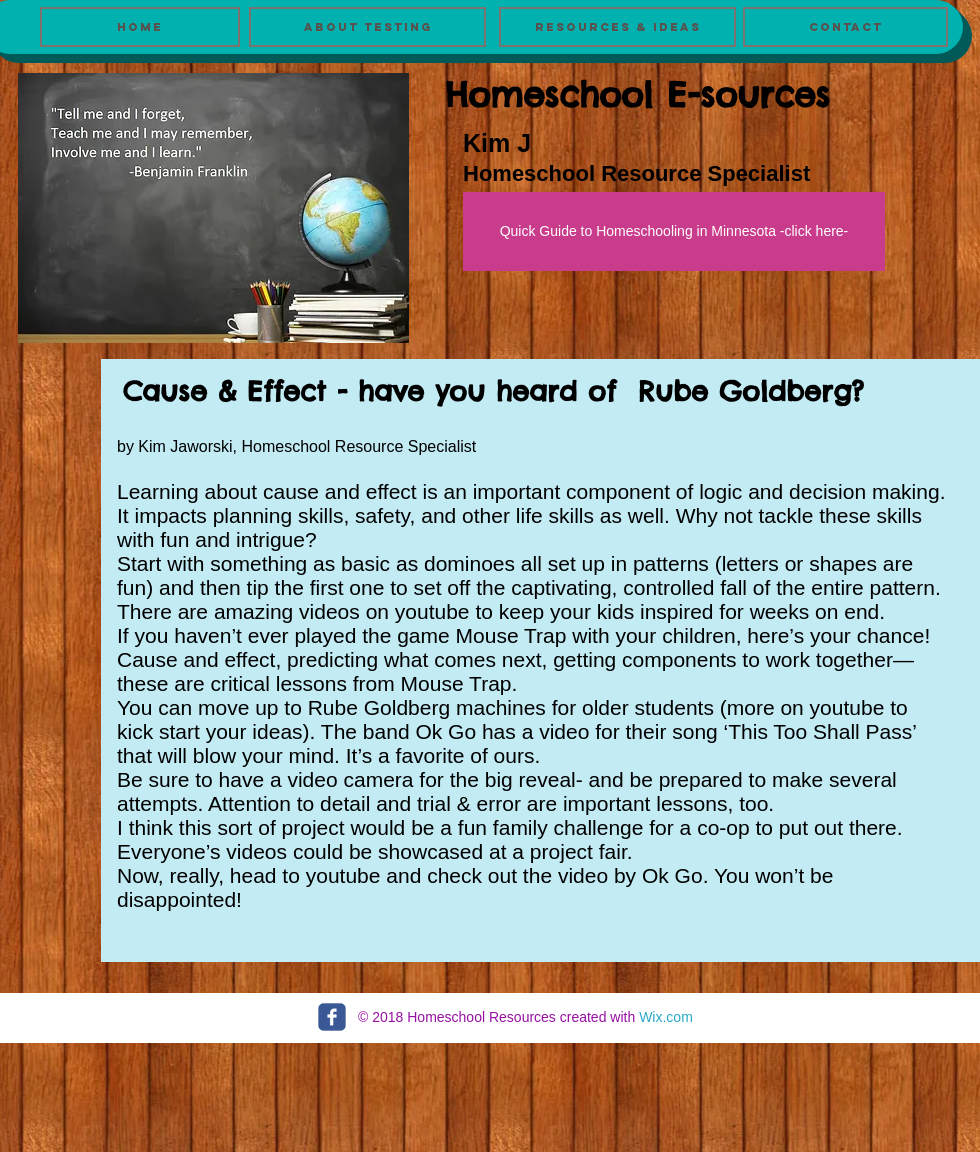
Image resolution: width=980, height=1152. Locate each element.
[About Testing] (367, 27)
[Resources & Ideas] (617, 27)
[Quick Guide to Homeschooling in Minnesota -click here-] (674, 231)
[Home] (140, 27)
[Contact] (845, 27)
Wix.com (666, 1017)
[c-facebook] (332, 1017)
